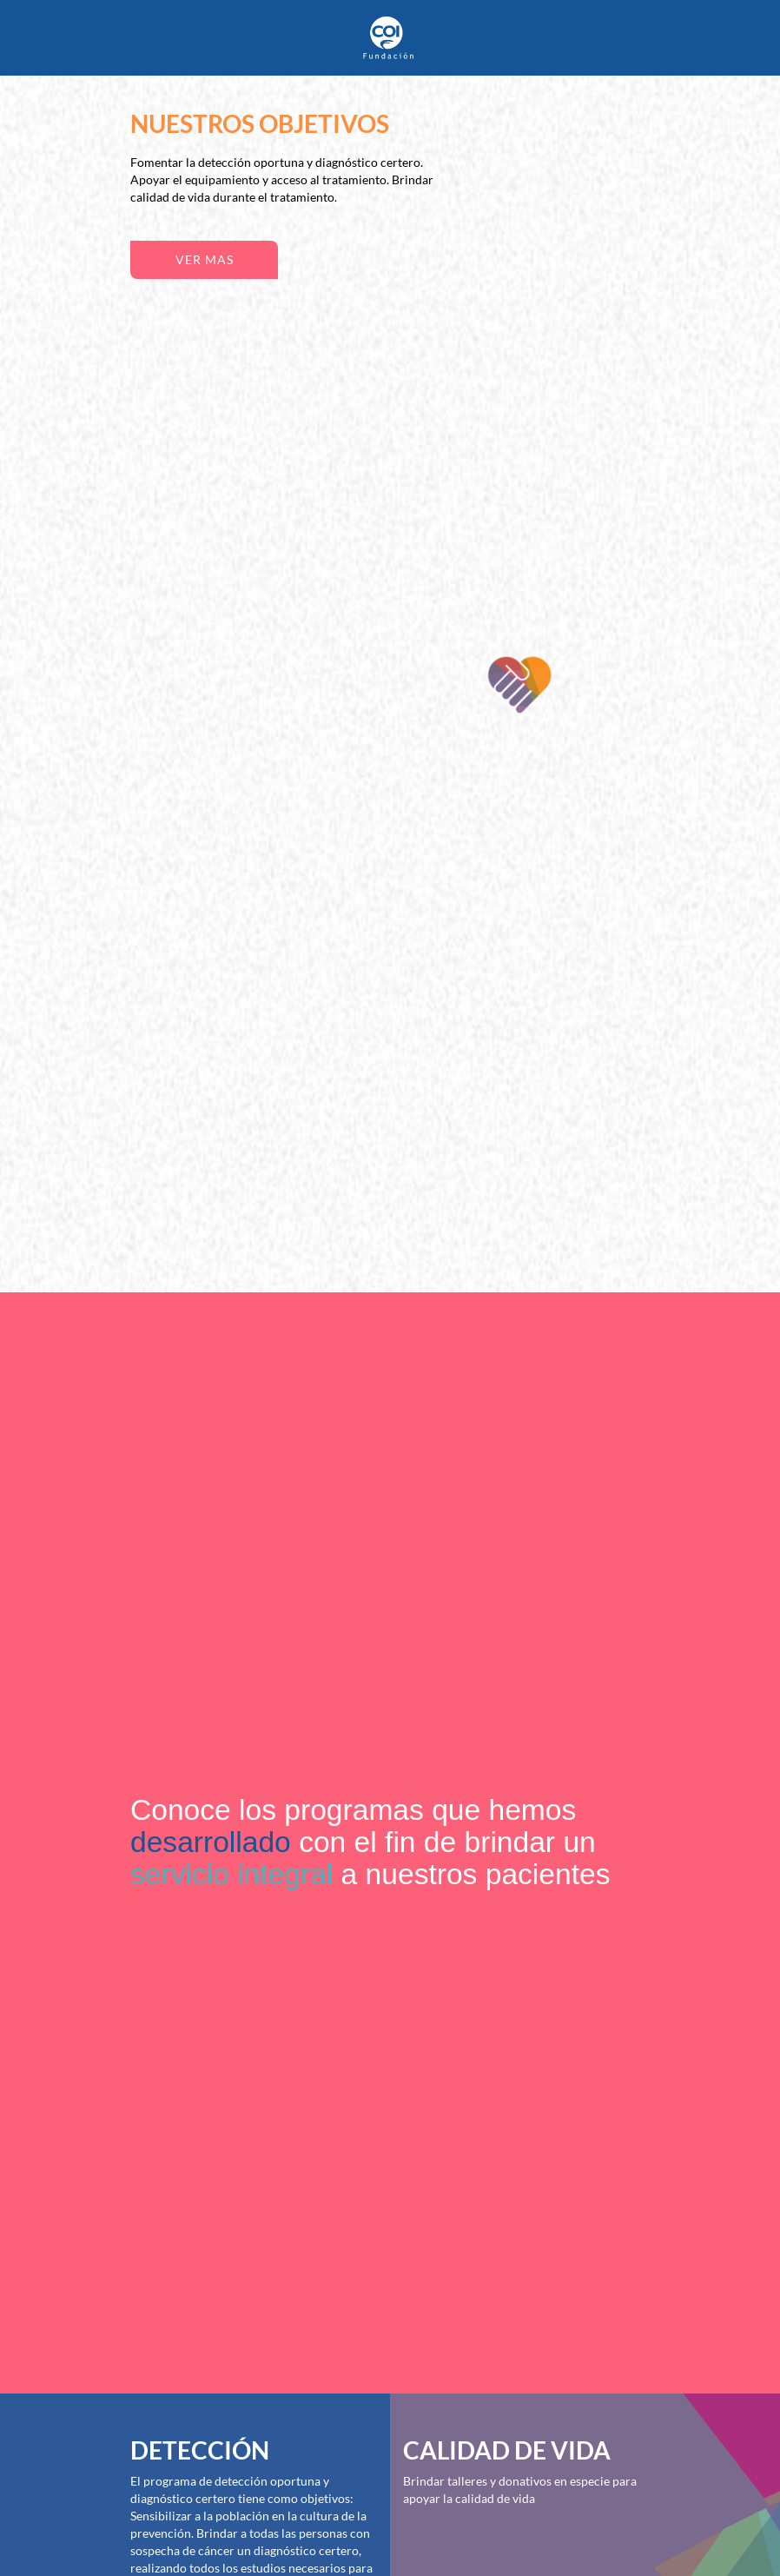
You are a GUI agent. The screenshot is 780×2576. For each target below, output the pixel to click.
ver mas (204, 259)
